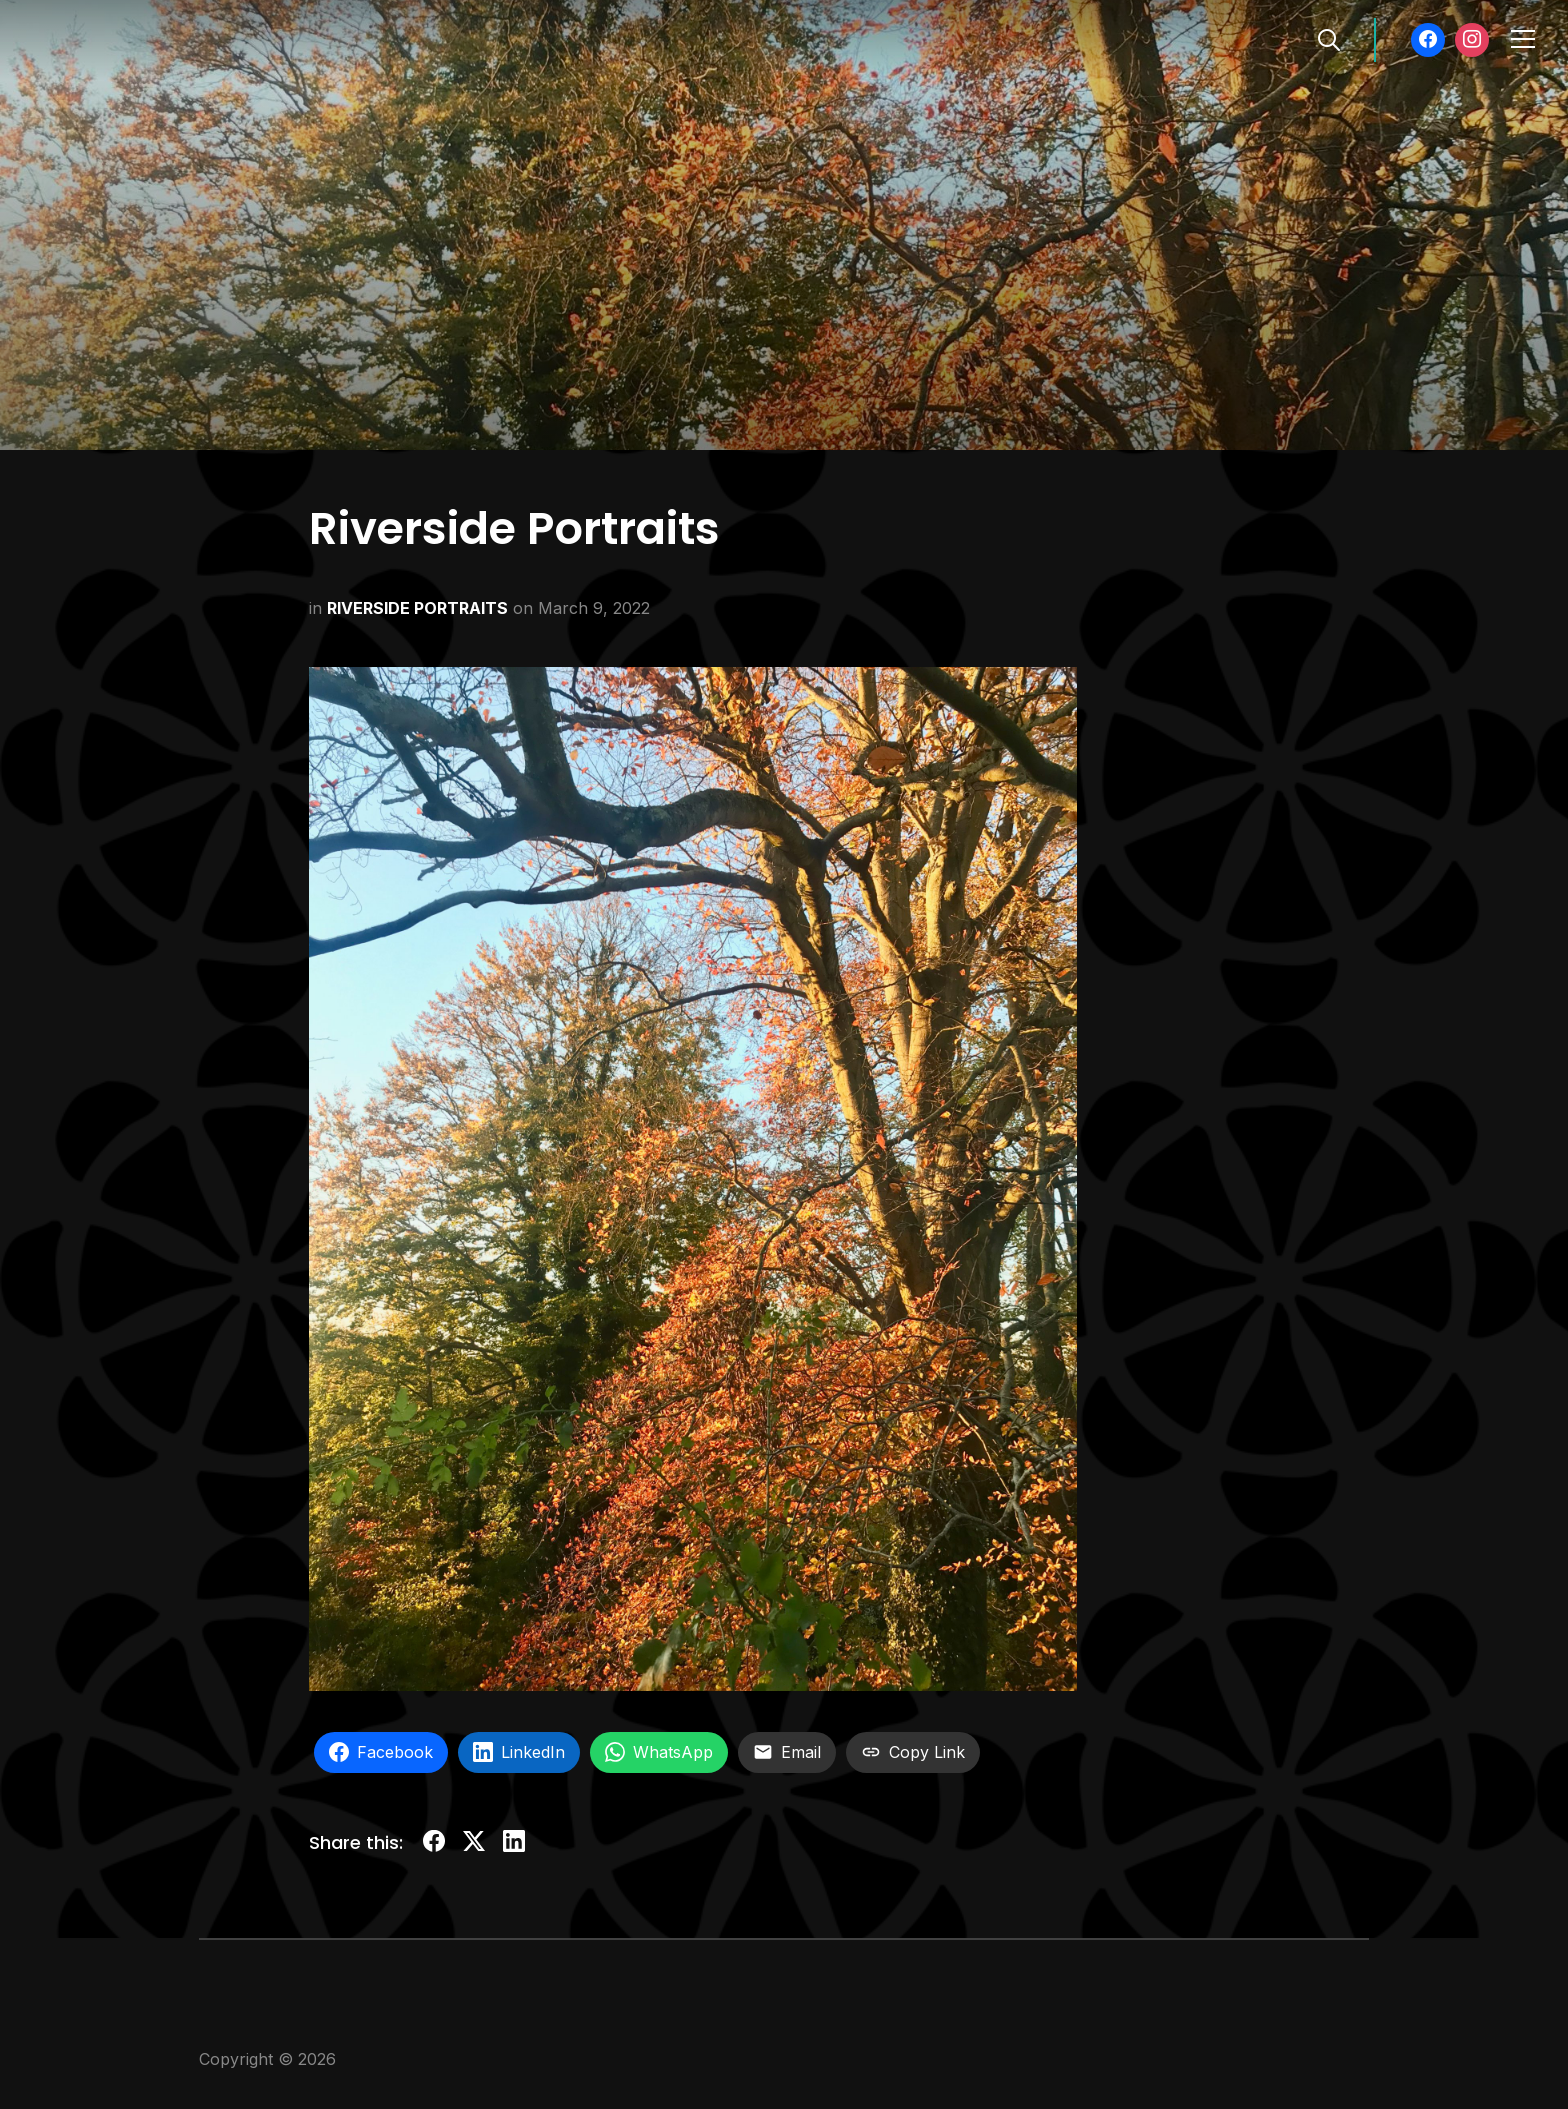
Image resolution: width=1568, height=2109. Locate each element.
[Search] (1329, 38)
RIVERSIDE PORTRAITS (417, 608)
